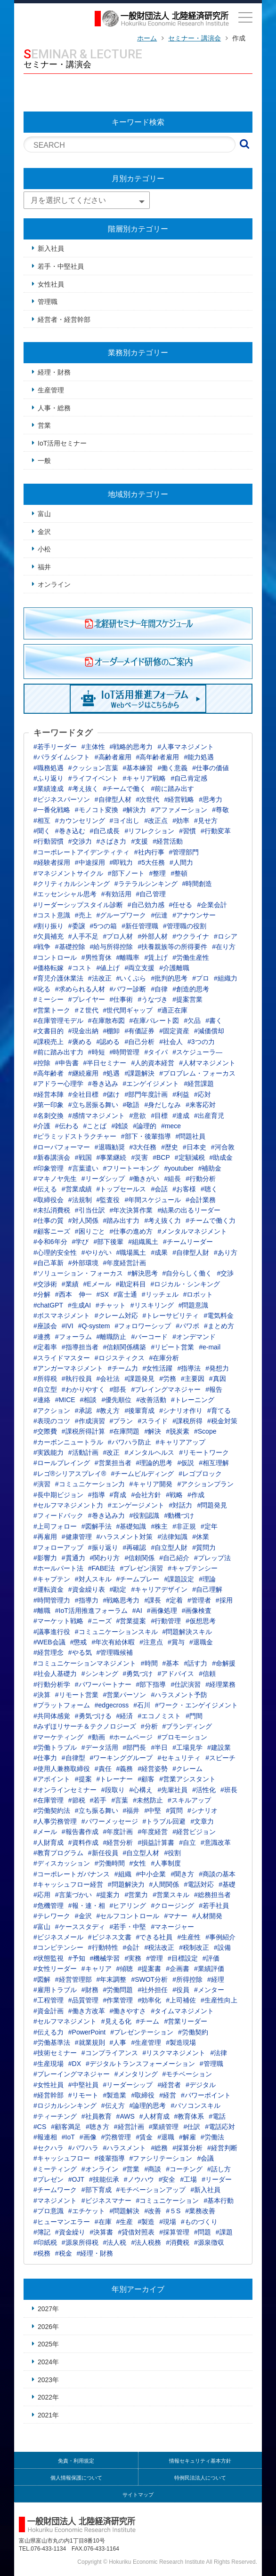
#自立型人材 (141, 1853)
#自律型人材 (113, 799)
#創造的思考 (190, 989)
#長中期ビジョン (58, 1495)
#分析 (149, 1726)
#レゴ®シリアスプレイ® (69, 1473)
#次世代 (148, 799)
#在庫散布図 (106, 1020)
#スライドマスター (61, 1358)
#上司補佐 (181, 2000)
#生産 (124, 2221)
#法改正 (100, 978)
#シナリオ (202, 1810)
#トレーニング (192, 1400)
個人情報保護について (76, 2477)
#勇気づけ (138, 1673)
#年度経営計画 (124, 1263)
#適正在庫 (172, 1010)
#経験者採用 (51, 862)
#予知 (76, 1958)
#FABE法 (101, 1568)
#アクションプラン (205, 1484)
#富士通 (125, 1294)
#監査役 (108, 1200)
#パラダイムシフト (61, 757)
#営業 (131, 2169)
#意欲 (138, 1115)
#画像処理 (162, 1610)
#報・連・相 (86, 1905)
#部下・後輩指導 (146, 1136)
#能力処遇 (199, 757)
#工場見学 (187, 1747)
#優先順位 (116, 1400)
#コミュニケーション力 (90, 1484)
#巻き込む (70, 831)
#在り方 (223, 946)
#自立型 (45, 1389)
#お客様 (184, 1189)
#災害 (139, 1157)
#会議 (205, 2158)
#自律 (159, 989)
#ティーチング (55, 2116)
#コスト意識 (51, 915)
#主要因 (192, 1378)
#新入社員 (205, 2189)
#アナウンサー (194, 915)
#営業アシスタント (187, 1779)
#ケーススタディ (80, 1926)
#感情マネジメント (96, 1115)
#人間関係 (164, 1884)
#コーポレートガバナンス (71, 1874)
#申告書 (67, 1063)
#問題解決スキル (187, 1631)
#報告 (213, 1389)
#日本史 (194, 1147)
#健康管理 (77, 1536)
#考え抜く (83, 788)
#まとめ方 (219, 1326)
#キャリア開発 (151, 1484)
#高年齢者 (48, 1073)
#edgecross (112, 1705)
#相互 (41, 820)
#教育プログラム (58, 1853)
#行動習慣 (48, 841)
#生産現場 (48, 2063)
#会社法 (108, 1378)
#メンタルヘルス (149, 1452)
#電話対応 (199, 1884)
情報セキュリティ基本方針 (200, 2461)
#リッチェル (160, 1294)
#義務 (124, 1768)
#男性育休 (96, 957)
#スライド (153, 1421)
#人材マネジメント (207, 1063)
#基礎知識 (131, 1526)
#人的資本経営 (152, 1063)
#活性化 (204, 1790)
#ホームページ (131, 1737)
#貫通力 (73, 1558)
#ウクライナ (190, 936)
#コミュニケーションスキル (116, 1631)
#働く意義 (172, 768)
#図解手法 (96, 1526)
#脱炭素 (177, 1431)
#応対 (202, 1094)
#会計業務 (201, 1200)
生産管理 (51, 390)
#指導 (96, 1495)
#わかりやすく (83, 1389)
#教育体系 (189, 2116)
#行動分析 (201, 1178)
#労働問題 (118, 1990)
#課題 (224, 2232)
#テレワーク (51, 1916)
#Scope (205, 1431)
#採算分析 (187, 2148)
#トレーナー (115, 1779)
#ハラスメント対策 (125, 1536)
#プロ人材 (118, 936)
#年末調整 (112, 1979)
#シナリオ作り (181, 1410)
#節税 (76, 1800)
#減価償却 (209, 1031)
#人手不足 (83, 936)
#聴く (209, 1189)
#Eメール (97, 1284)
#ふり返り (48, 778)
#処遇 (111, 1073)
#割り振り (48, 926)
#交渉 (225, 1273)
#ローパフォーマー (61, 1147)
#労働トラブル (55, 1747)
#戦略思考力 (121, 1600)
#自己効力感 (146, 905)
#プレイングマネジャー (166, 1389)
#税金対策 (222, 1421)
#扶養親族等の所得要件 (172, 946)
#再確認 (134, 1547)
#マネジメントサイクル (68, 873)
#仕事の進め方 (131, 1231)
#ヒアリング (128, 1905)
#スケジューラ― (197, 1052)
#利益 (180, 1094)
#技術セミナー (55, 2053)
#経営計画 (129, 2126)
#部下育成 (96, 2189)
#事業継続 (112, 1157)
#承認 (83, 1410)
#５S (173, 2211)
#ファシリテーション (161, 2158)
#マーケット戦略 (58, 1621)
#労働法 (212, 2137)
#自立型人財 (169, 1547)
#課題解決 (139, 1073)
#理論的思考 (154, 1463)
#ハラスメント (124, 2148)
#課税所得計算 (83, 1431)
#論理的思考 (148, 2105)
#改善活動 (151, 1400)
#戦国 (83, 1157)
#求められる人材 (80, 989)
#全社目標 (83, 1094)
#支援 (139, 841)
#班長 (228, 1790)
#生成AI (79, 1305)
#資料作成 (83, 1842)
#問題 (202, 2232)
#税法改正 (159, 1947)
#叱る (41, 989)
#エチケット (86, 2211)
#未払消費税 (51, 1210)
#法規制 (80, 1200)
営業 (44, 425)
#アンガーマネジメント (68, 1368)
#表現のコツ (51, 1421)
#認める (108, 1041)
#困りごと (90, 1231)
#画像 (88, 2137)
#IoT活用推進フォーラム (91, 1610)
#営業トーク (51, 1010)
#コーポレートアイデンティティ (81, 852)
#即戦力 (121, 862)
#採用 (224, 1600)
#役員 (180, 1990)
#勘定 (118, 1589)
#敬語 (131, 1105)
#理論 (207, 1579)
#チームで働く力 (210, 1220)
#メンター (209, 1990)
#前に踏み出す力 (58, 1052)
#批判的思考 (169, 978)
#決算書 (102, 2232)
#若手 (98, 1800)
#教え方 (108, 1410)
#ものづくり (199, 2221)
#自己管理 (151, 894)
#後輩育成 (139, 1410)
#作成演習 (90, 1421)
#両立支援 (139, 968)
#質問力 (204, 1547)
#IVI (67, 1326)
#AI (137, 1610)
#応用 (41, 1894)
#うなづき (153, 999)
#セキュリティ (179, 1758)
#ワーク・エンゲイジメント (196, 1705)
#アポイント (51, 1779)
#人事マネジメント (185, 746)
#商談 (152, 2169)
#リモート (83, 2095)
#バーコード (149, 1336)
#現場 (167, 2221)
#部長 (118, 1389)
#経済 (124, 1716)
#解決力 (134, 809)
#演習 (41, 1484)
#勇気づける (93, 1716)
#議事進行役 (51, 1631)
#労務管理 (116, 2137)
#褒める (80, 1041)
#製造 (146, 2221)
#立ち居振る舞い (93, 1105)
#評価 (211, 1958)
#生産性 (189, 1937)
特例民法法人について (200, 2477)
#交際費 (45, 1431)
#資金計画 (48, 2011)
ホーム (147, 38)
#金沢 (83, 1916)
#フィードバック (58, 1515)
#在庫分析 (164, 1358)
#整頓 (178, 873)
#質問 (174, 1810)
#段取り (113, 1790)
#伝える (45, 1189)
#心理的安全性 (55, 1252)
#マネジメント (55, 2200)
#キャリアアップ (181, 1442)
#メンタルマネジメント (192, 1231)
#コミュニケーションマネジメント (84, 1663)
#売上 (83, 915)
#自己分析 (139, 1041)
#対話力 (181, 1505)
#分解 (41, 1294)
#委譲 (76, 926)
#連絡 (41, 1400)
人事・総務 (54, 408)
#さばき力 (112, 841)
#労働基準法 (51, 2042)
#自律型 (73, 1758)
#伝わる (67, 1126)
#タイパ (156, 1052)
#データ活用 (99, 1747)
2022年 (48, 2397)
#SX (103, 1294)
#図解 (41, 1979)
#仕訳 (191, 2126)
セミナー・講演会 (194, 38)
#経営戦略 (179, 799)
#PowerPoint (87, 2032)
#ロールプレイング (61, 1463)
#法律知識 (172, 1536)
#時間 (149, 1663)
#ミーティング (55, 2169)
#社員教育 (96, 2116)
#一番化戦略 (51, 809)
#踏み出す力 (121, 1220)
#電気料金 (218, 1315)
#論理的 (144, 1126)
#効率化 (149, 2000)
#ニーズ (100, 1621)
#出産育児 (209, 1115)
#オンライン (99, 2169)
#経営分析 (118, 1842)
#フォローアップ (58, 1547)
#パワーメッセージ (109, 1821)
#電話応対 (220, 2126)
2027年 (48, 2309)
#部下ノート (126, 873)
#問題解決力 (126, 1884)
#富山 (41, 1926)
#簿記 (41, 2232)
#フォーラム (73, 1336)
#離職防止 (112, 1336)
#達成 (180, 1115)
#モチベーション (187, 2074)
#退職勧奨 (110, 1147)
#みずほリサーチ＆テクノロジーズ (84, 1726)
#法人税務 (146, 2242)
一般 (44, 460)
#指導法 (189, 1368)
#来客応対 (201, 1105)
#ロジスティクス (120, 1358)
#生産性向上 (219, 2000)
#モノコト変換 (96, 809)
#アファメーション (179, 809)
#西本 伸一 (73, 1294)
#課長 (152, 1600)
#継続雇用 (83, 1073)
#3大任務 (143, 1147)
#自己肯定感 (188, 778)
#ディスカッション (61, 1863)
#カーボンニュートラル (68, 1442)
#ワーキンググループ (121, 1758)
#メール (45, 1831)
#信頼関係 (139, 1558)
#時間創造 (197, 883)
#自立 (187, 1842)
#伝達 (159, 915)
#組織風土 (143, 1241)
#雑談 (119, 1126)
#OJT (76, 2179)
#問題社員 (191, 1136)
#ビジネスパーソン (61, 799)
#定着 (174, 1600)
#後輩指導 (110, 2158)
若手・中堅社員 (61, 266)
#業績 (70, 1284)
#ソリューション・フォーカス (78, 1273)
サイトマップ (138, 2494)
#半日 (159, 1747)
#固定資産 (174, 1031)
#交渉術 (45, 1284)
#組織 (122, 1874)
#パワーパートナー (103, 1684)
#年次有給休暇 (113, 1642)
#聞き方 (182, 1874)
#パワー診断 (128, 989)
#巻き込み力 (106, 1515)
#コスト (80, 968)
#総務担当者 (212, 1894)
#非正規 (184, 1526)
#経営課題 (199, 1083)
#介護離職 (174, 968)
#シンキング (99, 1673)
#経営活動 (168, 841)
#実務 (132, 1958)
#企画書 (177, 1968)
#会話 (159, 1189)
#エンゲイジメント (151, 1083)
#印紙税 (45, 2242)
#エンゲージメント (136, 1505)
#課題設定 (179, 1579)
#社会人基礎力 (55, 1673)
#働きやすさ (128, 2011)
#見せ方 (206, 820)
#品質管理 (83, 2000)
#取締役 (142, 2095)
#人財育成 (48, 1842)
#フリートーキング (131, 1168)
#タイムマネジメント (182, 2011)
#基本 (170, 1663)
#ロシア (225, 936)
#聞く (41, 831)
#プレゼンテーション (141, 2032)
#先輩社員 (172, 1790)
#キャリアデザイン (159, 1589)
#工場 (188, 2179)
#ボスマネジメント (61, 1315)
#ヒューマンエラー (61, 2221)
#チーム (148, 2021)
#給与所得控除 (111, 946)
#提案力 (108, 1894)
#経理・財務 (95, 2253)
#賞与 (176, 1642)
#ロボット (198, 1294)
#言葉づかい (73, 1894)
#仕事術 (121, 999)
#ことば (95, 1126)
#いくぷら (131, 978)
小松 (44, 549)
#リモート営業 (76, 1695)
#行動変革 (216, 831)
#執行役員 (77, 1378)
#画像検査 (197, 1610)
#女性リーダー (55, 1968)
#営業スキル (171, 1894)
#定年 (209, 1526)
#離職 (41, 1610)
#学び (80, 1241)
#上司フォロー (55, 1526)
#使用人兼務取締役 (61, 1768)
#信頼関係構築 (124, 1347)
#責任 (103, 1768)
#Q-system (94, 1326)
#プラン (121, 1421)
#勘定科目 (131, 1284)
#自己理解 (207, 1589)
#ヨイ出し (125, 820)
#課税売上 (48, 1041)
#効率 (180, 820)
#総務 (159, 2148)
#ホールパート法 (58, 1568)
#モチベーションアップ (151, 2189)
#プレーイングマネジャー (71, 2074)
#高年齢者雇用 (157, 757)
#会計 (131, 1947)
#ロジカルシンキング (65, 2105)
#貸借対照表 (136, 2232)
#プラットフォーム (61, 1705)
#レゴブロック (200, 1473)
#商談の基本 (217, 1874)
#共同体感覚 (51, 1716)
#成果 (159, 1252)
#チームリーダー (188, 1241)
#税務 (41, 2253)
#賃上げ (156, 957)
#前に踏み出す (172, 788)
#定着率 (45, 1347)
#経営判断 (222, 2148)
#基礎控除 (70, 946)
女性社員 (51, 284)
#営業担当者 (113, 1463)
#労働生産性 (190, 957)
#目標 (159, 1115)
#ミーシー (48, 999)
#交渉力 (80, 841)
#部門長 (134, 1747)
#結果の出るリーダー (188, 1210)
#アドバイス (175, 1673)
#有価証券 (139, 1031)
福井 (44, 567)
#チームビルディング (142, 1473)
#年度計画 (118, 1831)
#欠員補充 (48, 936)
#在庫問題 (125, 1431)
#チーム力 (123, 1368)
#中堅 (152, 1810)
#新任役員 (103, 1853)
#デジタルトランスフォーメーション (140, 2063)
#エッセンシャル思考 (65, 894)
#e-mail (209, 1347)
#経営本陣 (48, 1094)
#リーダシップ (103, 1178)
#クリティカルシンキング (71, 883)
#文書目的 (48, 1031)
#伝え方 (113, 2105)
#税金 (63, 2253)
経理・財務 (54, 372)
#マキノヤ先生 (55, 1178)
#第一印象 (48, 1105)
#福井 (131, 1810)
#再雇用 (45, 1536)
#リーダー (217, 2179)
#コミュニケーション (167, 2200)
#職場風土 (131, 1252)
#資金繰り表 (86, 1589)
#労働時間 (110, 1863)
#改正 (111, 1452)
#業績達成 (48, 788)
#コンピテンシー (58, 1947)
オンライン (54, 584)
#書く (213, 1020)
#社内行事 (149, 852)
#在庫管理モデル (58, 1020)
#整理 (157, 873)
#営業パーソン (124, 1695)
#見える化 (116, 2021)
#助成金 (221, 1157)
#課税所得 (187, 1421)
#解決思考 (143, 1273)
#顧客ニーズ (51, 1231)
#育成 (118, 1495)
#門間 (194, 1716)
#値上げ (108, 968)
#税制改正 (194, 1947)
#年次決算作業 (131, 1210)
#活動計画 (83, 1452)
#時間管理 (125, 1052)
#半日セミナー (105, 1063)
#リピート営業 (172, 1347)
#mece (171, 1126)
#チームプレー (138, 1579)
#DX (74, 2063)
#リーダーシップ (128, 2085)
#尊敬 (220, 809)
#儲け (111, 1094)
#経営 (167, 2095)
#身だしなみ (162, 1105)
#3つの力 (201, 1041)
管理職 (47, 301)
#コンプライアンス (109, 2053)
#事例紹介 (220, 1937)
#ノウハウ (139, 2179)
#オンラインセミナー (65, 1790)
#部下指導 (151, 1684)
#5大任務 (151, 862)
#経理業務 (220, 1684)
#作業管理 (118, 2000)
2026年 (48, 2326)
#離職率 (128, 957)
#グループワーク (121, 915)
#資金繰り (70, 2232)
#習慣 (187, 831)
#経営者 (169, 2085)
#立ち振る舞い (96, 1810)
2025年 (48, 2344)
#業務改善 (200, 2211)
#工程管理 (48, 2000)
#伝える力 (48, 2032)
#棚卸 (111, 1031)
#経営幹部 (48, 2095)
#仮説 (185, 1463)
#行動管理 (166, 1621)
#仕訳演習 (185, 1684)
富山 (44, 514)
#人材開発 (207, 1916)
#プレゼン (48, 2179)
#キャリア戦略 (144, 778)
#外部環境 (83, 1263)
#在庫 (103, 2221)
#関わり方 (105, 1558)
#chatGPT (48, 1305)
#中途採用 (90, 862)
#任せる (181, 905)
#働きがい (145, 1178)
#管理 (154, 1958)
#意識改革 (216, 1842)
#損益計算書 (156, 1842)
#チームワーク (55, 2189)
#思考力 (210, 799)
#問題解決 (125, 2211)
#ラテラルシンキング (146, 883)
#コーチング (184, 2169)
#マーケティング (58, 1737)
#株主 (159, 1526)
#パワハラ (83, 2148)
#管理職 (211, 2063)
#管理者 (199, 1600)
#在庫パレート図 (154, 1020)
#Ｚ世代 (86, 1010)
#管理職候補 (115, 1652)
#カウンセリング (80, 820)
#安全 (167, 2179)
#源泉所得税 (80, 2242)
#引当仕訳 (90, 1210)
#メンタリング (136, 2074)
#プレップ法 (212, 1558)
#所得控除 (187, 1979)
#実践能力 (48, 1452)
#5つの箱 (103, 926)
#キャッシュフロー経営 (68, 1884)
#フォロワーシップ (142, 1326)
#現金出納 (83, 1031)
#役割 (172, 1853)
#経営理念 (48, 1652)
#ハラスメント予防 (179, 1695)
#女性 (138, 1863)
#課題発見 (139, 1378)
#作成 (195, 1495)
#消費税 (177, 2242)
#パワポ (187, 1326)
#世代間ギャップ (128, 1010)
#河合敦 (223, 1147)
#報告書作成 (80, 1831)
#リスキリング (152, 1305)
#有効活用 (116, 894)
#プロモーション (182, 1737)
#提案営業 (187, 999)
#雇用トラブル (55, 1990)
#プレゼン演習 (141, 1568)
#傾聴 (124, 1968)
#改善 (152, 2211)
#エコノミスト (159, 1716)
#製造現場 (181, 2042)
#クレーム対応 (116, 1315)
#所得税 (45, 1378)
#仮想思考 (201, 1621)
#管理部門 (184, 852)
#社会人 (171, 1041)
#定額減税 (190, 1157)
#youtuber (178, 1168)
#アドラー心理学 (58, 1083)
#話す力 (195, 1663)
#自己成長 (105, 831)
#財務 (89, 1990)
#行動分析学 (51, 1684)
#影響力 (45, 1558)
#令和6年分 (50, 1241)
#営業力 (136, 1894)
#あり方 (225, 1252)
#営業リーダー (185, 2021)
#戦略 (174, 1495)
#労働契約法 (51, 1810)
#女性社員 (48, 2085)
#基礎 (227, 1884)
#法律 (218, 2053)
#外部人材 (153, 936)
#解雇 (187, 2137)
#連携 (41, 1336)
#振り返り (103, 1547)
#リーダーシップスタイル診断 (78, 905)
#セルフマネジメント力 (68, 1505)
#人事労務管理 (55, 1821)
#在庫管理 (48, 1800)
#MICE (65, 1400)
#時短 (96, 1052)
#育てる (219, 1410)
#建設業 (219, 1747)
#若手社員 (214, 1905)
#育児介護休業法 (58, 978)
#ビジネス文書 (109, 1937)
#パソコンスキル (195, 2105)
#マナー (175, 1916)
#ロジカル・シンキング (185, 1284)
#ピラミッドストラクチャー (74, 1136)
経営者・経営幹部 (64, 319)
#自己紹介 (174, 1558)
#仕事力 (45, 1758)
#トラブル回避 (164, 1821)
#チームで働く (124, 788)
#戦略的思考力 (131, 746)
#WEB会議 (49, 1642)
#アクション (51, 1410)
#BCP (161, 1157)
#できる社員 (154, 1937)
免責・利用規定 (76, 2461)
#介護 (41, 1126)
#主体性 (93, 746)
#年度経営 (153, 1831)
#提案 (83, 1779)
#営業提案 (131, 1621)
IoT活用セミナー (62, 443)
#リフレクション (149, 831)
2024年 (48, 2362)
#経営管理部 (73, 1979)
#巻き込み (103, 1083)
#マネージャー (172, 1926)
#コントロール (55, 957)
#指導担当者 (80, 1347)
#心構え (141, 1790)
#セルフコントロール (128, 1916)
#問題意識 (194, 1305)
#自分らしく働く (187, 1273)
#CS (39, 2126)
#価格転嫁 (48, 968)
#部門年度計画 (146, 1094)
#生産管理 (146, 2042)
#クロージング (172, 1905)
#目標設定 (183, 1958)
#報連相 (45, 2137)
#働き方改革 (86, 2011)
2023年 (48, 2380)
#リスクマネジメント (174, 2053)
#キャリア (96, 1968)
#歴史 (169, 1147)
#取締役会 (48, 1200)
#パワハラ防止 (129, 1442)
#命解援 (223, 1663)
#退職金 (201, 1642)
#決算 (41, 1695)
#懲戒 (78, 1642)
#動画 (96, 1737)
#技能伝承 (104, 2179)
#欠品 (192, 1020)
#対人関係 (83, 1220)
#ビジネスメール (58, 1937)
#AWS (125, 2116)
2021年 (48, 2415)
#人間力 (181, 862)
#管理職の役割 (184, 926)
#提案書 (149, 1968)
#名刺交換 (48, 1115)
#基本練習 (138, 768)
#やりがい (96, 1252)
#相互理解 (214, 1463)
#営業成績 (77, 1189)
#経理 (215, 1979)
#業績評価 (209, 1968)
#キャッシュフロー (61, 2158)
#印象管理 (48, 1168)
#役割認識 (145, 1515)
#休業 (200, 1536)
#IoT (68, 2137)
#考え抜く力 (162, 1220)
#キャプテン (51, 1579)
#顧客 (146, 1779)
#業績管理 (164, 2126)
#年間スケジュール (152, 1200)
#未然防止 (148, 1800)
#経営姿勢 (153, 1768)
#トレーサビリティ (171, 1315)
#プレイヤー (86, 999)
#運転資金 (48, 1589)
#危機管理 (48, 1905)
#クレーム (187, 1768)
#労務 (167, 1378)
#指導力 (86, 1600)
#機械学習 (105, 1958)
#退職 (165, 2137)
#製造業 (115, 2095)
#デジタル (201, 2085)
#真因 (217, 1378)
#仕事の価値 (210, 768)
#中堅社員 (83, 2085)
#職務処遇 (48, 768)
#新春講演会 (51, 1157)
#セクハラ (48, 2148)
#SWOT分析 (149, 1979)
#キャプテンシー (193, 1568)
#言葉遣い (83, 1168)
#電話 (217, 2116)
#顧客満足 (66, 2126)
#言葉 (119, 1800)
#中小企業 (151, 1874)
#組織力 (225, 978)
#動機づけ (179, 1515)
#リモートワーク (204, 1452)
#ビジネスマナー (106, 2200)
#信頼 (207, 1673)
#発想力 (217, 1368)
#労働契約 (193, 2032)
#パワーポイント (206, 2095)
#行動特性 (103, 1947)
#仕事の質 (48, 1220)
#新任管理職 (140, 926)
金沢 (44, 531)
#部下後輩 (108, 1241)
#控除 (41, 1063)
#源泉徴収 (209, 2242)
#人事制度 (166, 1863)
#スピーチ (220, 1758)
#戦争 (41, 946)
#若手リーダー (55, 746)
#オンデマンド (194, 1336)
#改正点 (156, 820)
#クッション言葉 (93, 768)
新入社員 (51, 248)
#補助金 (210, 1168)
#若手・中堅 (128, 1926)
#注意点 (151, 1642)
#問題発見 (212, 1505)
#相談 (88, 1400)
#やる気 (80, 1652)
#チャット (111, 1305)
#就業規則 (90, 2042)
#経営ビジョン (194, 1831)
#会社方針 (146, 1495)
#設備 (222, 1947)
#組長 (172, 1178)
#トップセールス (121, 1189)
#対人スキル (93, 1579)
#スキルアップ (189, 1800)
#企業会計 (212, 905)
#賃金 (144, 2137)
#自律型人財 (190, 1252)
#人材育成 (154, 2116)
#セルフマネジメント (65, 2021)
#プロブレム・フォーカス (197, 1073)
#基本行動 (218, 2200)
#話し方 (219, 2169)
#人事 (118, 2042)
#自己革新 (48, 1263)
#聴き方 (97, 2126)
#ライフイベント (93, 778)
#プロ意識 (48, 2211)
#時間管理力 (51, 1600)
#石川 (141, 1705)
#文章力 (202, 1821)
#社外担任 (153, 1990)
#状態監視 (48, 1958)
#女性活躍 (158, 1368)
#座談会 (45, 1326)
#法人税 (115, 2242)
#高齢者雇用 (113, 757)
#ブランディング (187, 1726)
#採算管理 (174, 2232)
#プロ (200, 978)
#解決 (152, 1431)
